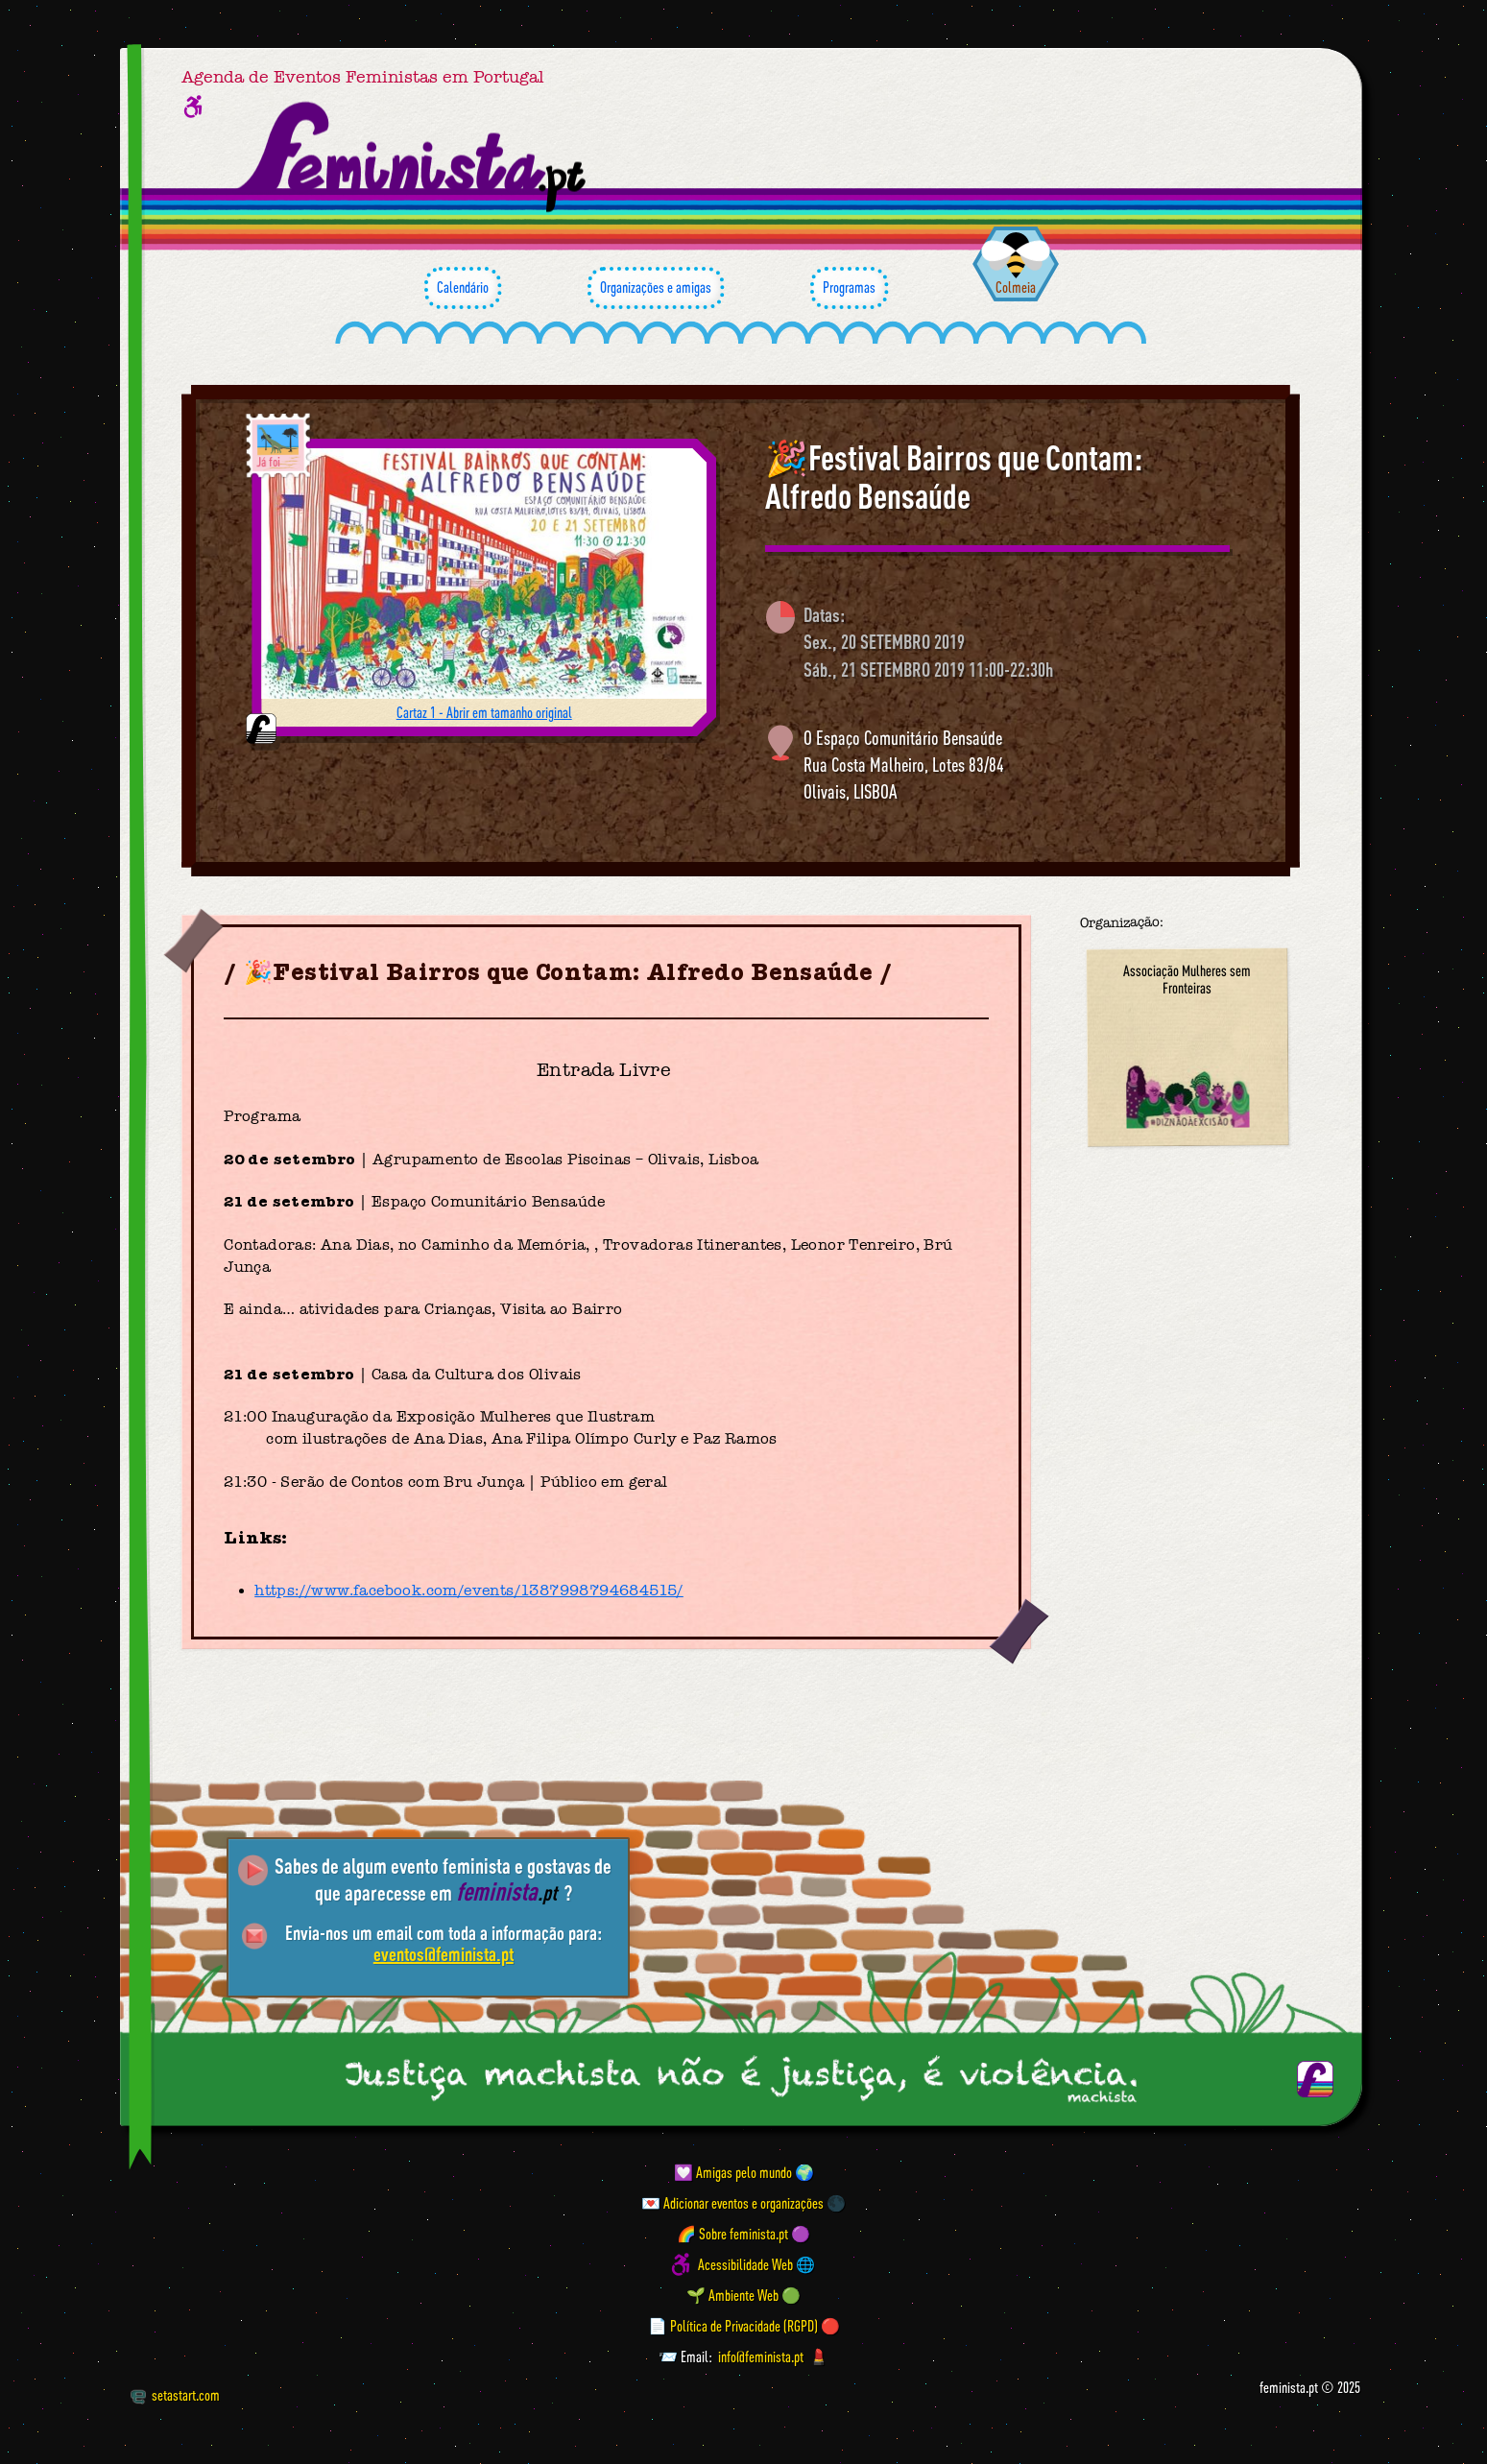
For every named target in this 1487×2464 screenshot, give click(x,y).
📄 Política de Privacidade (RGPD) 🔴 (744, 2325)
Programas (849, 288)
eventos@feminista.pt (443, 1954)
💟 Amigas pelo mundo (733, 2172)
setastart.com (175, 2395)
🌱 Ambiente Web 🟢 (743, 2295)
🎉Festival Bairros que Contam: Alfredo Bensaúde (953, 476)
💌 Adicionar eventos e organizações (732, 2203)
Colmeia (1015, 287)
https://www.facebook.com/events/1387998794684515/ (469, 1590)
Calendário (462, 288)
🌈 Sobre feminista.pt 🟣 (743, 2233)
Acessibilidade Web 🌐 (756, 2264)
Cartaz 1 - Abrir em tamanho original (484, 712)
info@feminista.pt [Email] (760, 2356)
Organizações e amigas (655, 288)
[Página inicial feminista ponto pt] (413, 157)
